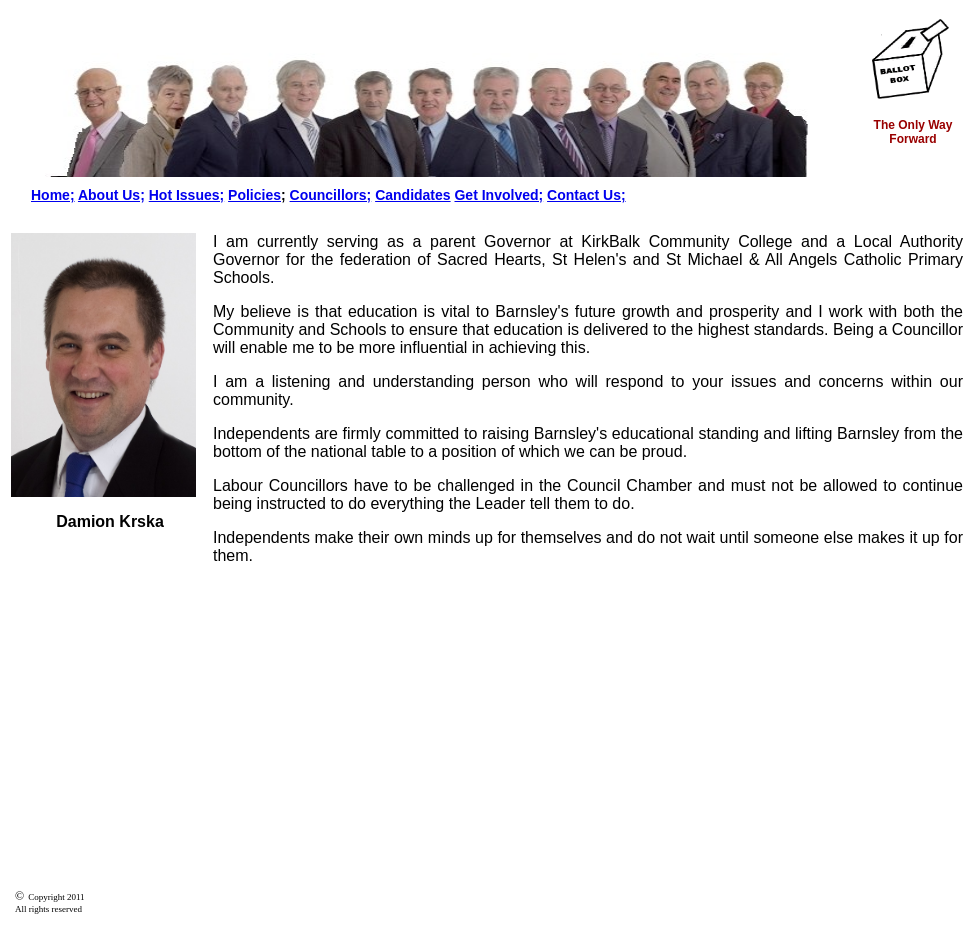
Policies (254, 195)
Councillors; (331, 195)
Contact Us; (586, 195)
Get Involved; (498, 195)
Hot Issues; (186, 195)
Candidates (412, 195)
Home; (53, 195)
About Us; (111, 195)
